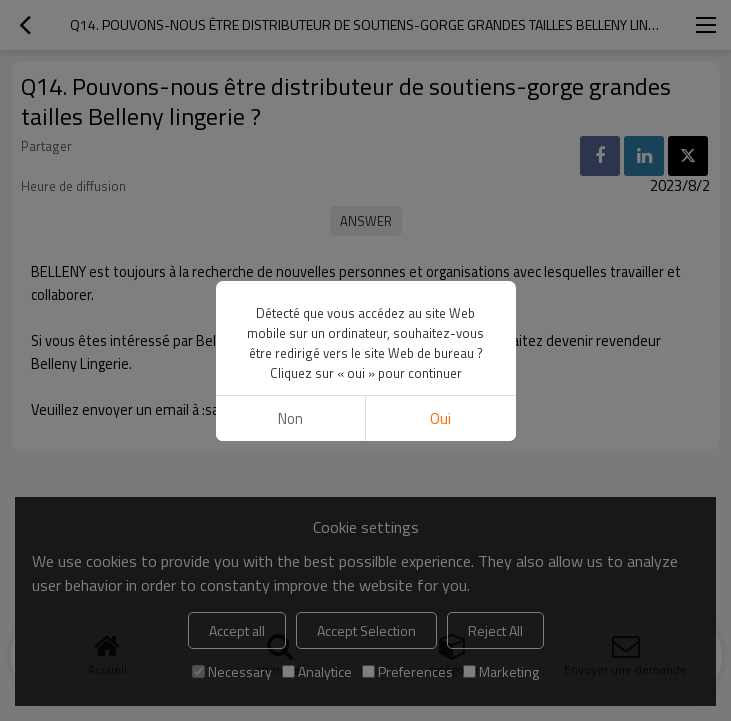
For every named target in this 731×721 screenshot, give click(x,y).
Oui (440, 418)
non (290, 418)
